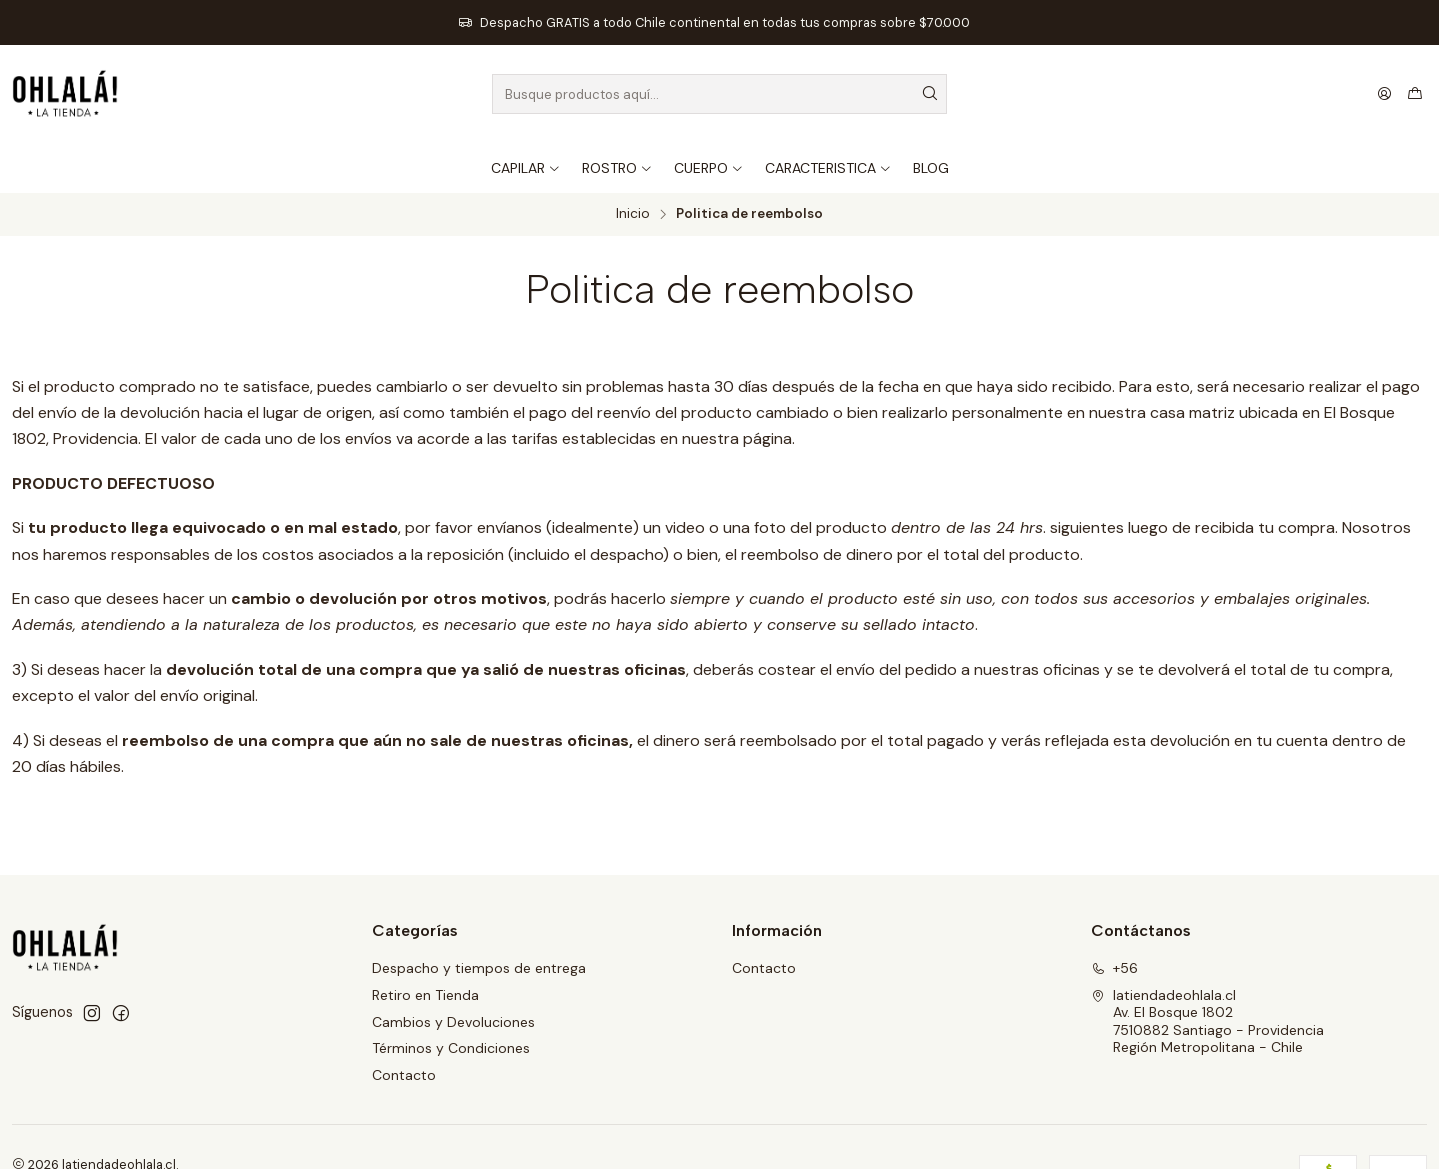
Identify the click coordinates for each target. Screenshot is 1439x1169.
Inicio (633, 214)
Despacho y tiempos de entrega (479, 968)
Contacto (404, 1075)
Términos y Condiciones (451, 1048)
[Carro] (1415, 94)
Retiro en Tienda (425, 995)
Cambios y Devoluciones (453, 1022)
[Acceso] (1384, 94)
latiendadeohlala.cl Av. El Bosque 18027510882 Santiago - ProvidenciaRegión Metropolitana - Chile (1207, 1021)
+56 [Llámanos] (1114, 968)
